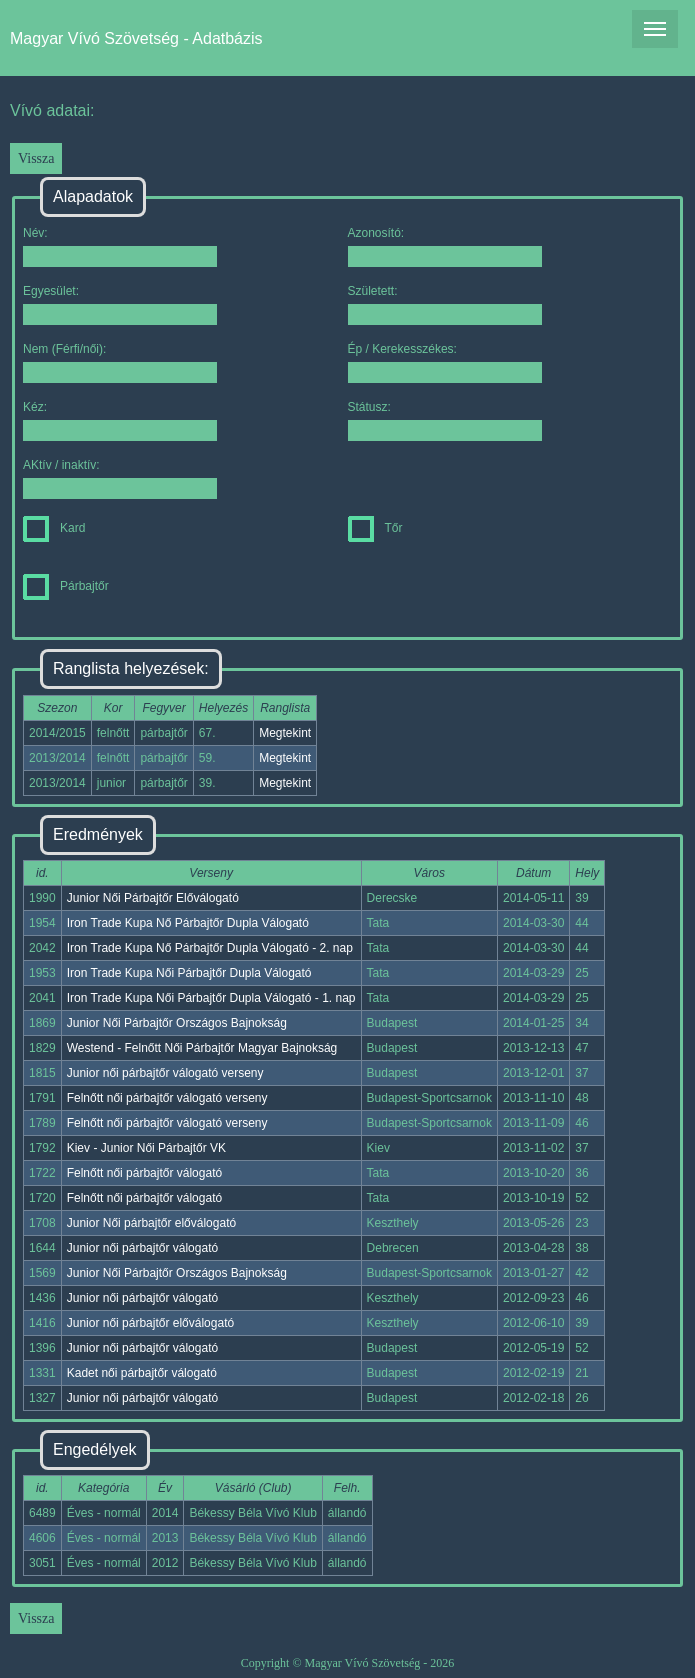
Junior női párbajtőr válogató (142, 1248)
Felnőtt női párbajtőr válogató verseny (167, 1098)
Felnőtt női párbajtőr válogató (144, 1173)
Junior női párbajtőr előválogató (150, 1323)
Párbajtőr (66, 586)
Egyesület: (120, 304)
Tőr (375, 528)
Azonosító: (445, 246)
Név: (120, 246)
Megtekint (285, 733)
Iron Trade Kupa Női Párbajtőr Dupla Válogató (189, 973)
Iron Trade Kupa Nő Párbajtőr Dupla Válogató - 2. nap (210, 948)
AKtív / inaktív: (120, 478)
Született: (445, 304)
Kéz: (120, 420)
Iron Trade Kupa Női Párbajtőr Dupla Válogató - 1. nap (211, 998)
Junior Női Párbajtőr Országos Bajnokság (177, 1023)
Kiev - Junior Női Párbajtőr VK (146, 1148)
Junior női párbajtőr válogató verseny (165, 1073)
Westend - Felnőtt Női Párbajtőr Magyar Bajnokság (202, 1048)
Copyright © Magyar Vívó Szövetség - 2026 (348, 1663)
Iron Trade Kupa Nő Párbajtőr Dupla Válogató (188, 923)
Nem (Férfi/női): (120, 362)
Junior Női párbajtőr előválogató (151, 1223)
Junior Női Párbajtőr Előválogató (153, 898)
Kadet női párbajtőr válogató (142, 1373)
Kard (54, 528)
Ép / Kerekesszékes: (445, 362)
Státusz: (445, 420)
